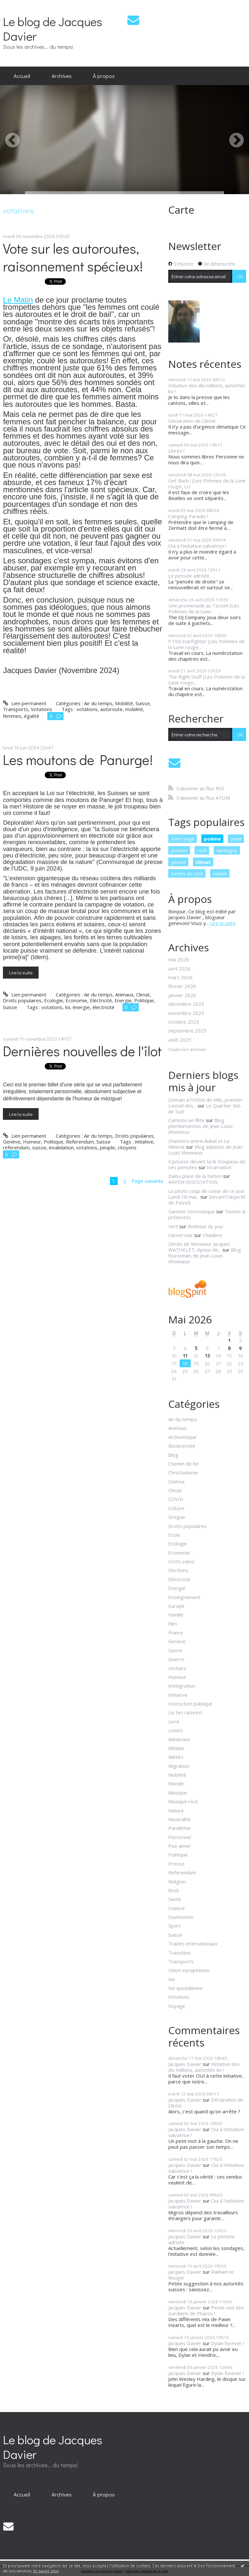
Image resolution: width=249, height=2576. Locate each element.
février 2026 (182, 986)
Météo (175, 1757)
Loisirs (175, 1730)
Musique (177, 1792)
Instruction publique (190, 1704)
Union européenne (188, 1970)
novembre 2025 (186, 1013)
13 (207, 1355)
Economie (76, 1000)
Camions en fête (186, 1120)
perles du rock (187, 873)
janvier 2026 (182, 995)
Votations (41, 709)
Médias (176, 1748)
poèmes (179, 850)
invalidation (61, 1147)
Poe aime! (179, 1846)
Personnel (179, 1837)
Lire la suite (20, 972)
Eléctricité (101, 1000)
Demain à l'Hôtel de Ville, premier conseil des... (205, 1102)
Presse (176, 1864)
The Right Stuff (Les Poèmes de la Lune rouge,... (206, 679)
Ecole (174, 1535)
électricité (103, 1007)
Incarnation (219, 1167)
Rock (173, 1890)
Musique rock (183, 1801)
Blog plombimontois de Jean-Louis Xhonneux (200, 1126)
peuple (107, 1147)
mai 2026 (178, 959)
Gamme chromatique (191, 1211)
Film (172, 1624)
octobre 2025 (183, 1022)
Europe (176, 1606)
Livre (173, 1721)
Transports (15, 709)
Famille (176, 1615)
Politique (144, 1000)
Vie (171, 1979)
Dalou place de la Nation (195, 1176)
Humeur (32, 1141)
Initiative (177, 1695)
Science (176, 1908)
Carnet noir (180, 1235)
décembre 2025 (186, 1004)
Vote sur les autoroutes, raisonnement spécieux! (73, 257)
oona (236, 838)
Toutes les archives (187, 1049)
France (175, 1632)
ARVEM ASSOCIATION (193, 1182)
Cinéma (176, 1481)
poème (212, 838)
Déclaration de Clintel (191, 421)
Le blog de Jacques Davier (52, 28)
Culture (176, 1508)
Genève (11, 1141)
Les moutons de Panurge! (78, 760)
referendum (16, 1147)
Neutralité (179, 1819)
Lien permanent (24, 703)
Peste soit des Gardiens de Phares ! (206, 2310)
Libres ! (176, 450)
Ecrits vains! (181, 1561)
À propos (104, 75)
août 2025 (179, 1040)
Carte (181, 210)
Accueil (22, 75)
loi (67, 1007)
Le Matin (18, 299)
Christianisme (183, 1472)
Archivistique (182, 1437)
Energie (123, 1000)
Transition (179, 1953)
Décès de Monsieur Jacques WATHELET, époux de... (199, 1247)
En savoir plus (46, 2571)
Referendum (80, 1141)
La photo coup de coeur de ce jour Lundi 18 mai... (206, 1194)
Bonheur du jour (205, 1226)
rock (202, 850)
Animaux (124, 994)
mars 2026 (180, 977)
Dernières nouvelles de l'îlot (82, 1051)
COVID (175, 1499)
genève (178, 862)
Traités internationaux (193, 1943)
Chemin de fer (183, 1464)
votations (87, 709)
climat (203, 862)
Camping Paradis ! (188, 516)
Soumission (180, 1917)
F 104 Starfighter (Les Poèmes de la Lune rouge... (206, 644)
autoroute (111, 709)
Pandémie (179, 1828)
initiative (144, 1141)
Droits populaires (22, 1000)
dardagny (226, 850)
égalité (31, 716)
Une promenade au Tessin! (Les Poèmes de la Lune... (203, 608)
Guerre (176, 1659)
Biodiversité (181, 1446)
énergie (81, 1007)
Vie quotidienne (185, 1988)
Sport (174, 1926)
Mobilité (124, 703)
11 (185, 1355)
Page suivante (147, 1181)
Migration (178, 1766)
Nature (176, 1810)
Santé (174, 1899)
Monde (176, 1783)
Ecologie (53, 1000)
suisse (39, 1147)
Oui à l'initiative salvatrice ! (197, 546)
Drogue (176, 1517)
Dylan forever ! (227, 2343)
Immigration (181, 1686)
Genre (175, 1650)
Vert (173, 1226)
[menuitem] (22, 76)
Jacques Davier (184, 2064)
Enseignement (184, 1597)
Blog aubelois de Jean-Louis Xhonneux (206, 1150)
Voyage (176, 2006)
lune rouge (182, 838)
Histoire (177, 1668)
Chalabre (212, 1235)
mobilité (134, 709)
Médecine (179, 1739)
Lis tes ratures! (185, 1712)
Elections (178, 1570)
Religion (177, 1881)
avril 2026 (179, 968)
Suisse (143, 703)
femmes (12, 716)
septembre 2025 (187, 1030)
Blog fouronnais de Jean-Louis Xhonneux (204, 1255)
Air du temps (98, 703)
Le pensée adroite (188, 575)
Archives (62, 75)
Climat (143, 994)
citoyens (127, 1147)
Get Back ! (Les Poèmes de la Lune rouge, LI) (207, 483)
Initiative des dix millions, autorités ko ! (206, 388)
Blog (173, 1455)
